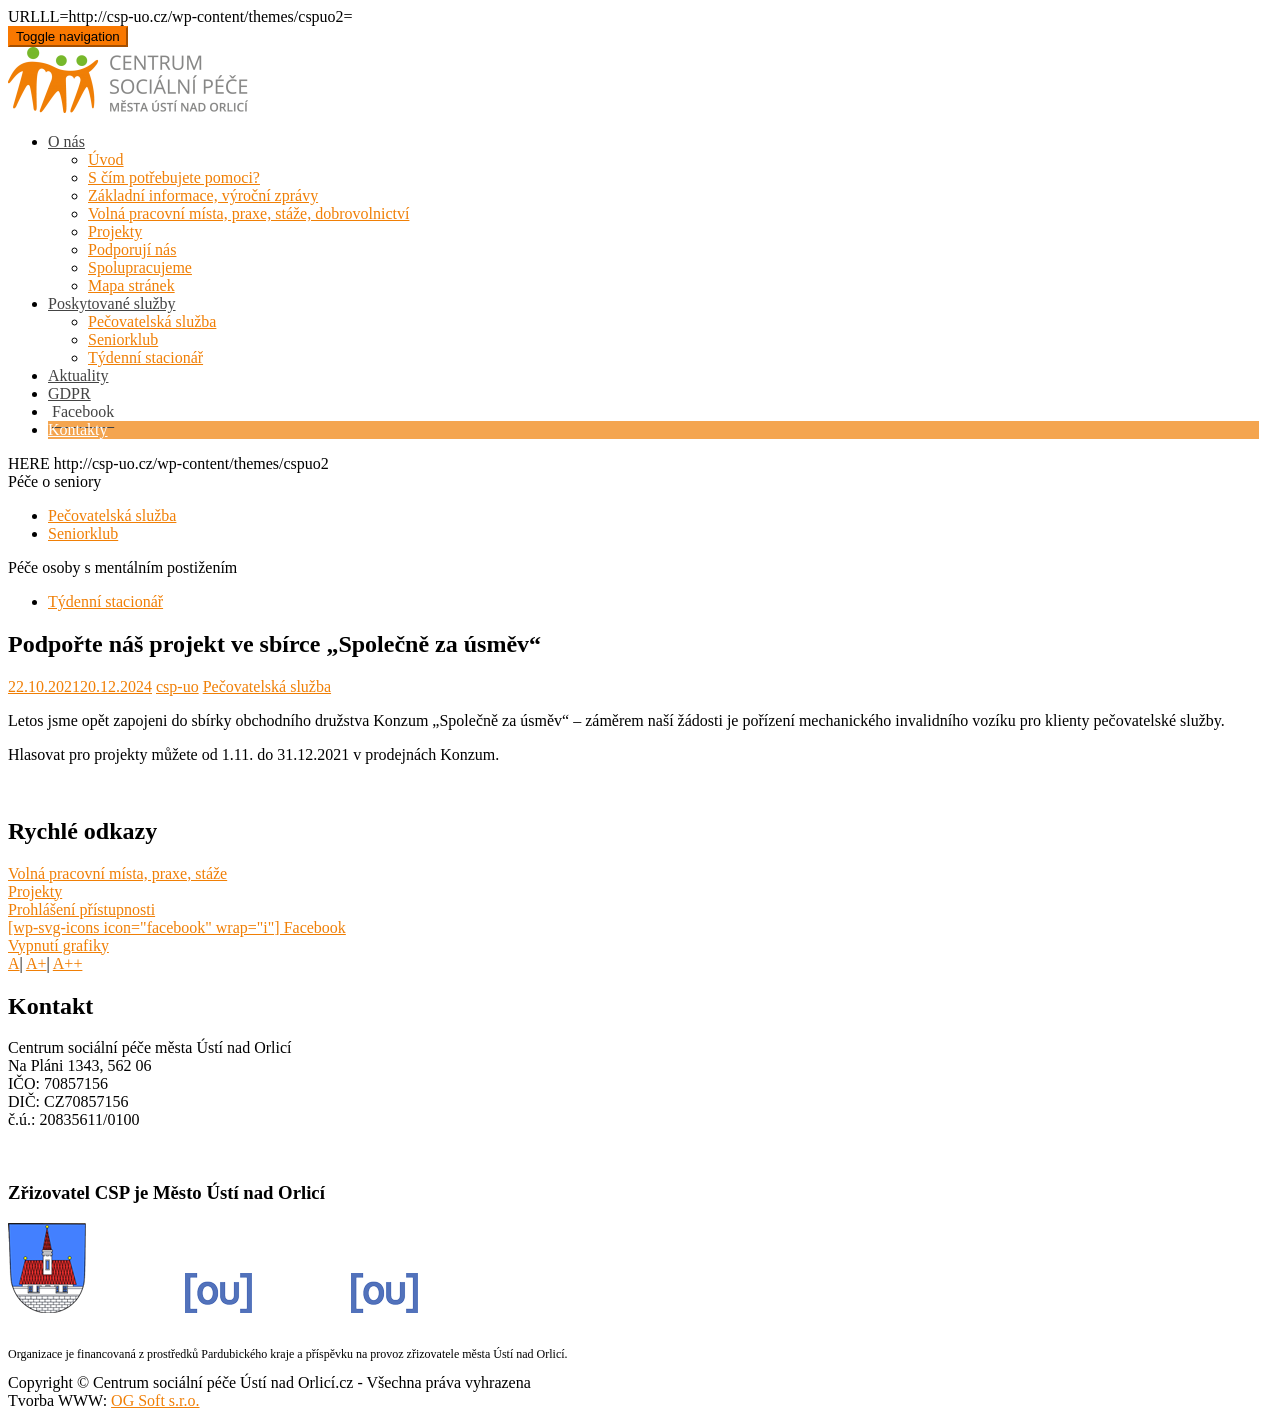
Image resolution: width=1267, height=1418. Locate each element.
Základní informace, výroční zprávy (203, 195)
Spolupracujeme (140, 267)
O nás (66, 141)
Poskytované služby (112, 303)
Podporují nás (132, 249)
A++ (68, 963)
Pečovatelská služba (152, 321)
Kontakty (78, 429)
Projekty (115, 231)
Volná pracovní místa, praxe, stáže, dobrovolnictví (248, 213)
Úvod (106, 159)
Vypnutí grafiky (58, 945)
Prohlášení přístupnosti (81, 909)
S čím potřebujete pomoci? (174, 177)
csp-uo (177, 686)
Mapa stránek (131, 285)
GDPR (69, 393)
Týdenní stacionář (145, 357)
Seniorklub (123, 339)
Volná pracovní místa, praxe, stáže (117, 873)
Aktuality (78, 375)
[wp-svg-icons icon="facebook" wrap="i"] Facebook (177, 927)
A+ (36, 963)
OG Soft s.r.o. (155, 1400)
